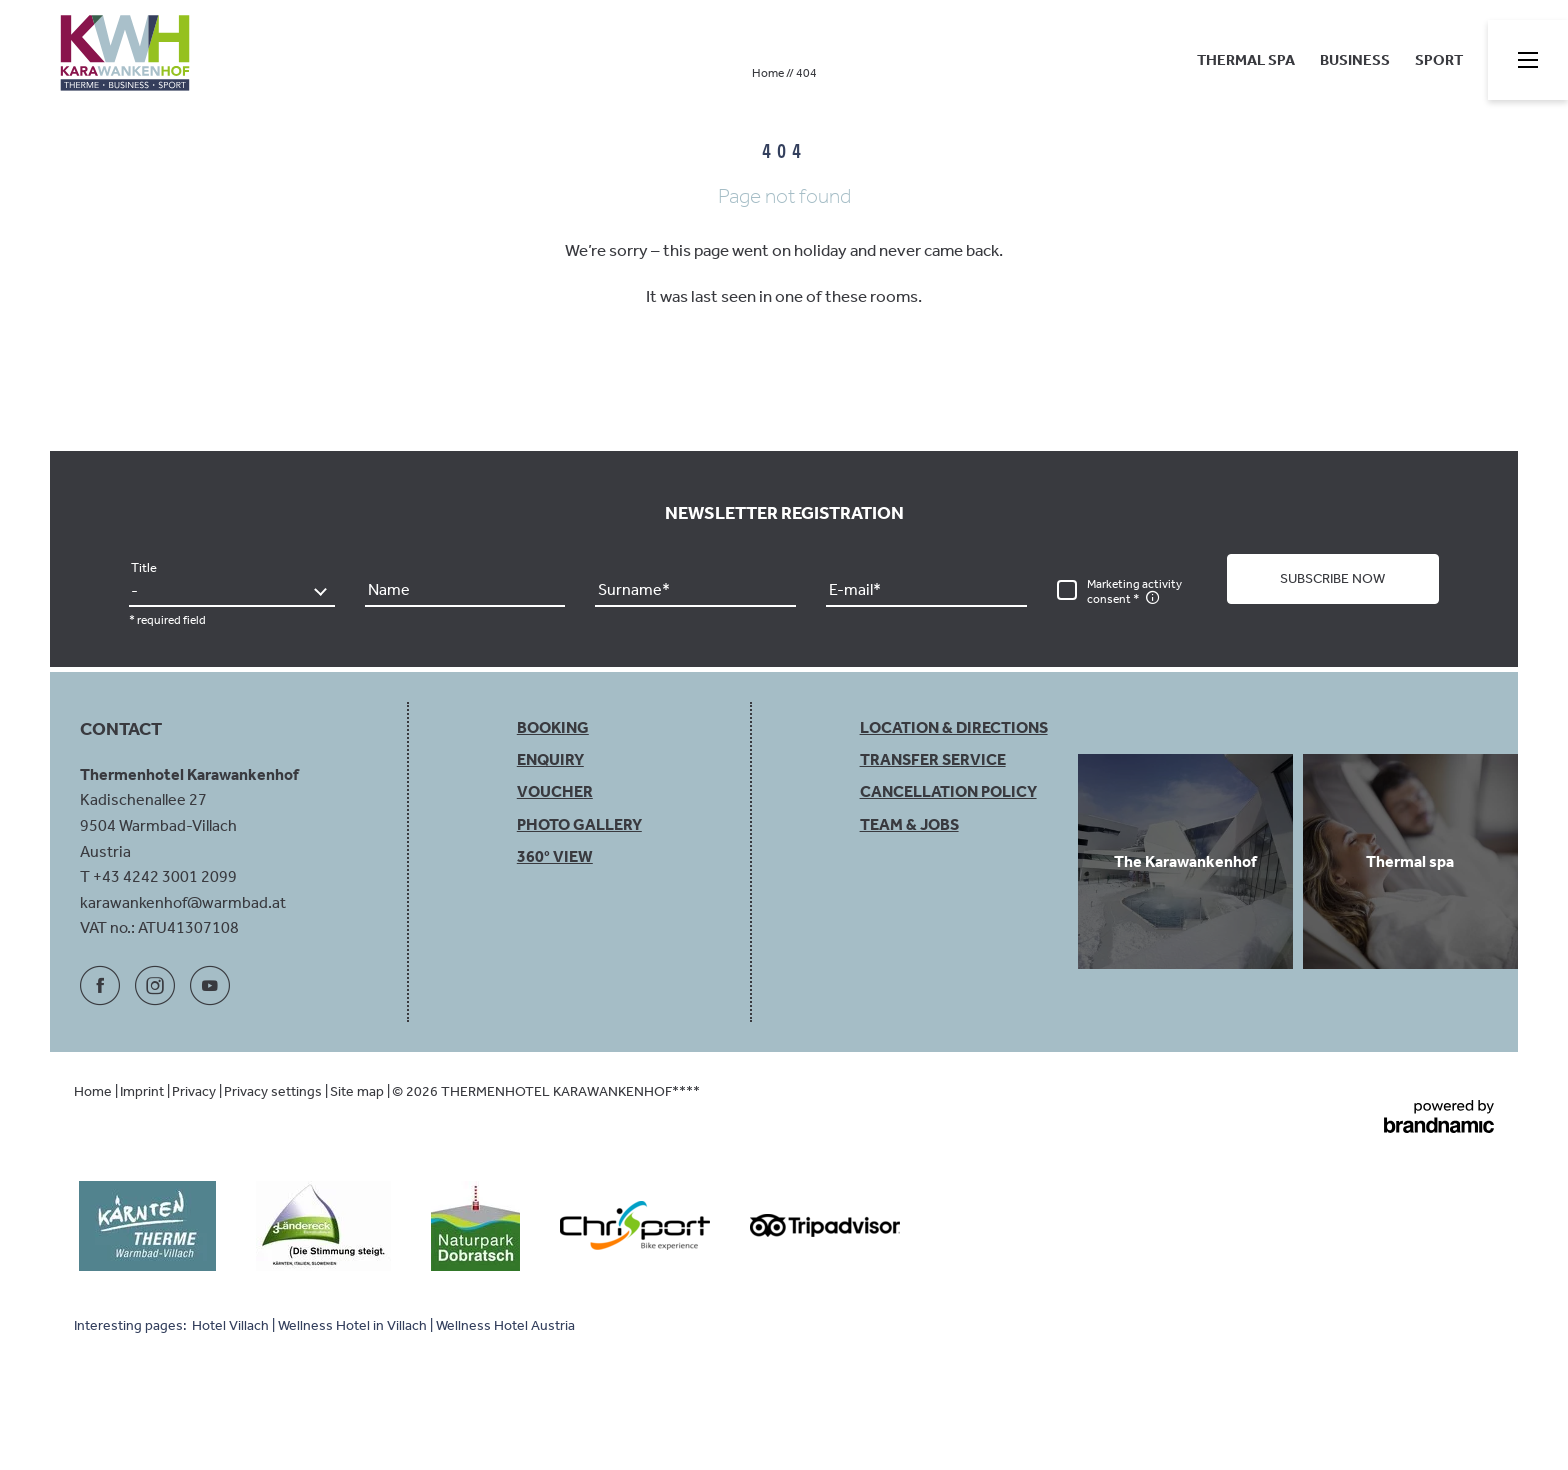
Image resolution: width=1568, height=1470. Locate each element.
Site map (358, 1091)
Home (769, 73)
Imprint (143, 1091)
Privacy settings (274, 1091)
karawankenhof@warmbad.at (183, 902)
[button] (1333, 579)
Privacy (195, 1091)
